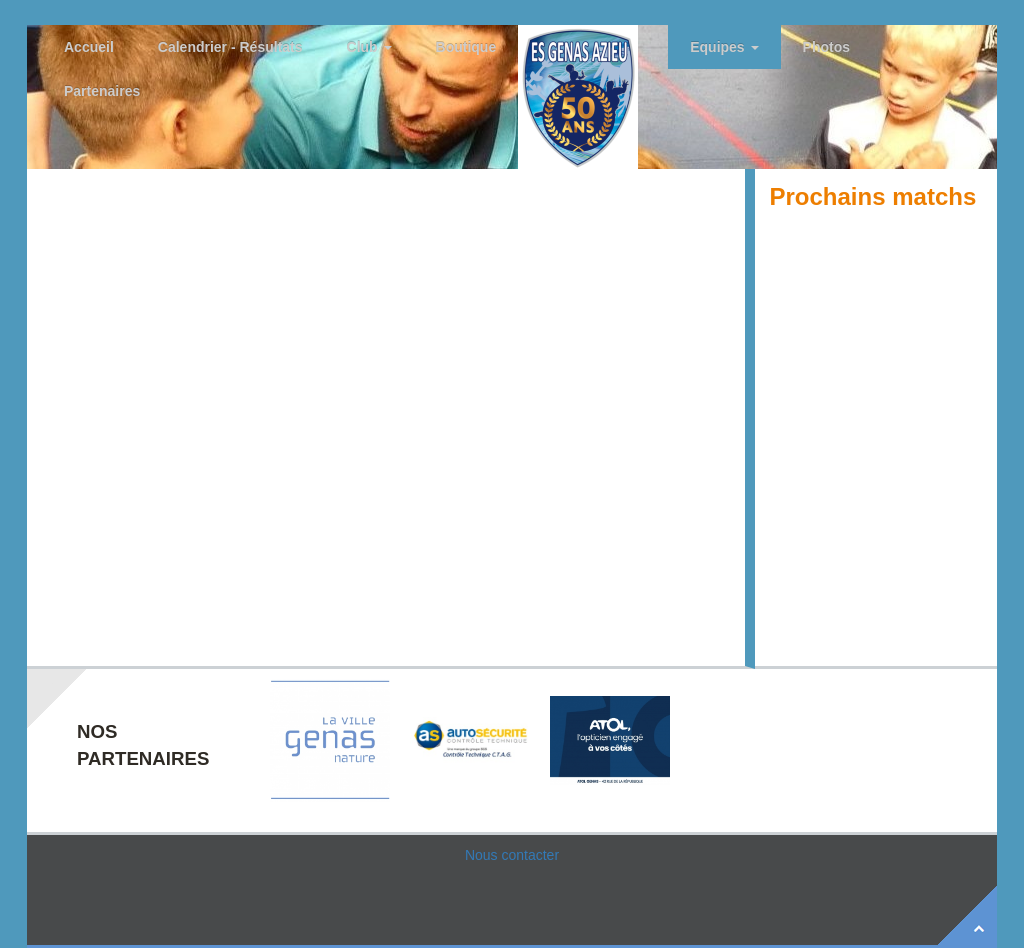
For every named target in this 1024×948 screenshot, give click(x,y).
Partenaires (102, 91)
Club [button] (369, 47)
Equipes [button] (724, 47)
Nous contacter (512, 855)
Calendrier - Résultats (230, 47)
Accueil (89, 47)
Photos (826, 47)
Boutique (466, 47)
